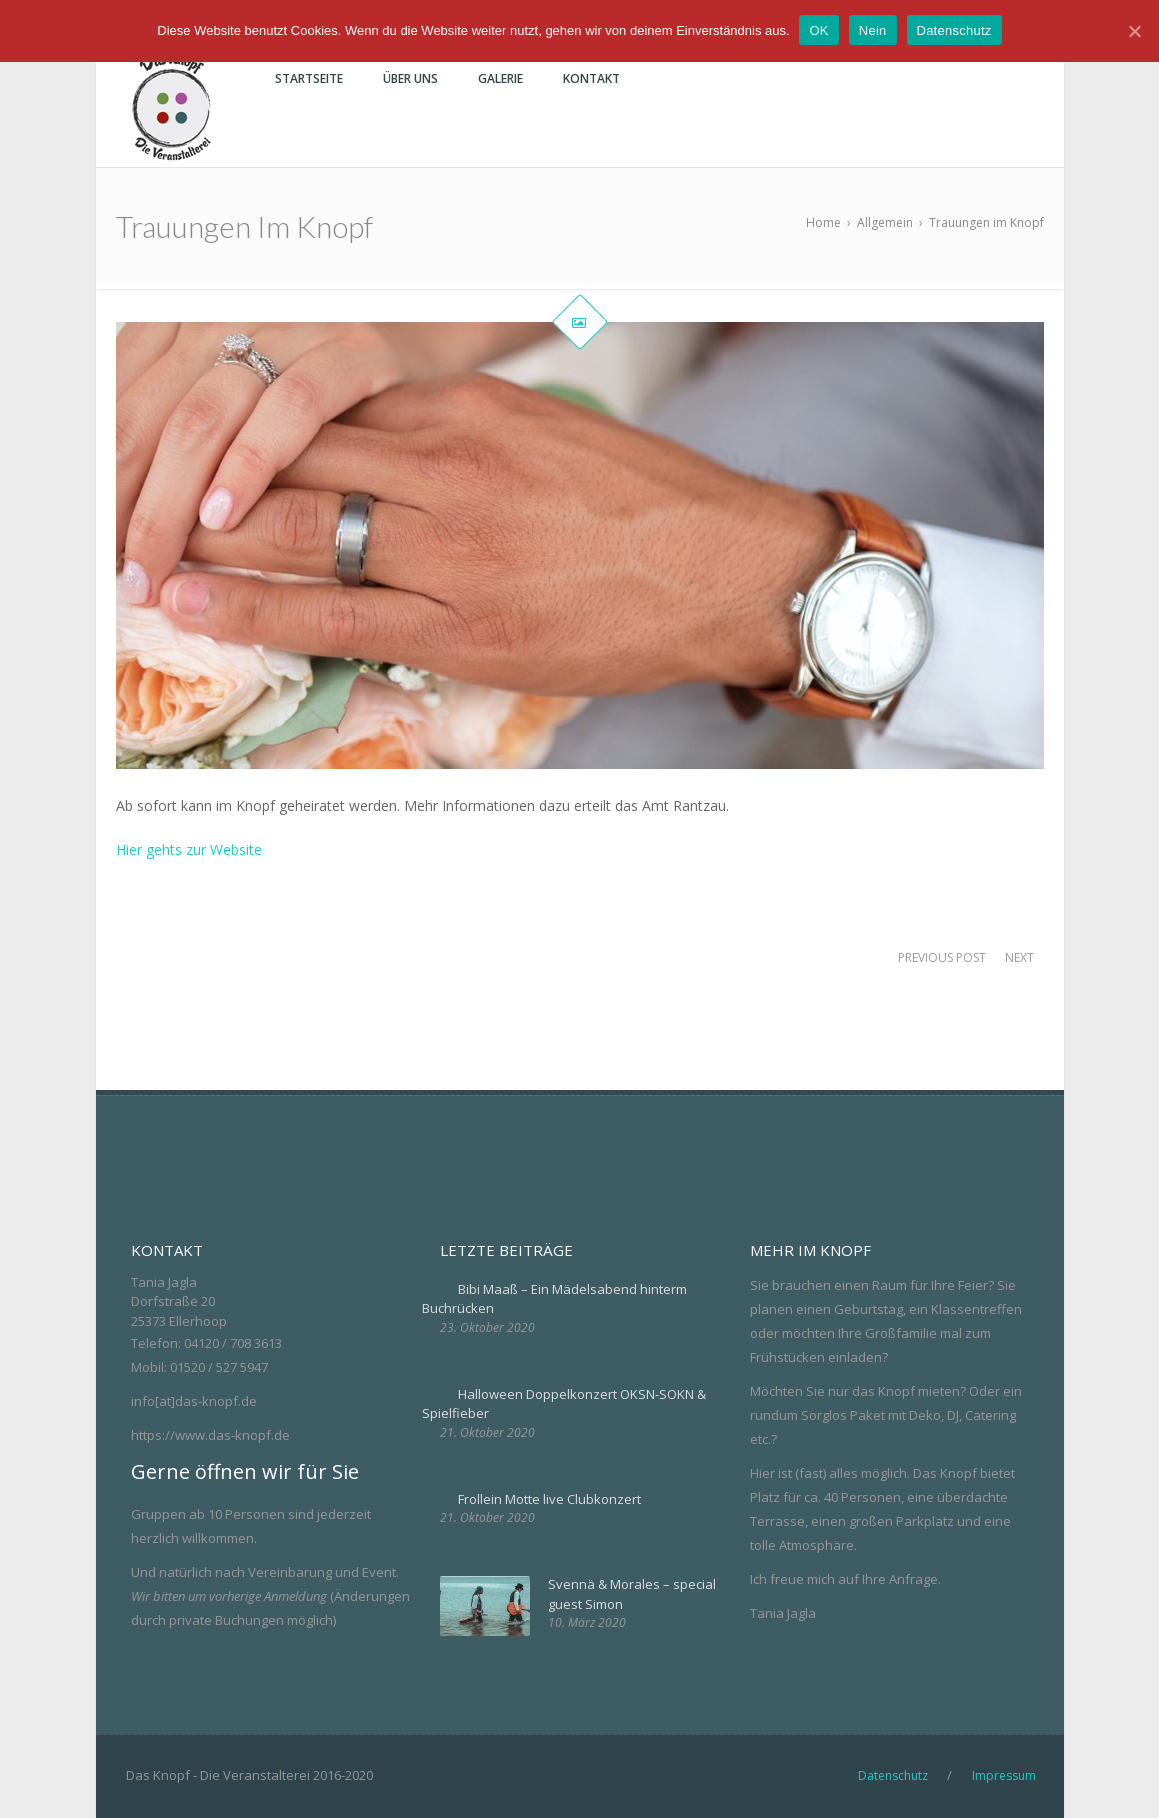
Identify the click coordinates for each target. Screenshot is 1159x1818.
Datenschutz (954, 30)
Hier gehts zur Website (189, 849)
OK (819, 30)
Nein (873, 30)
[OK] (1134, 31)
